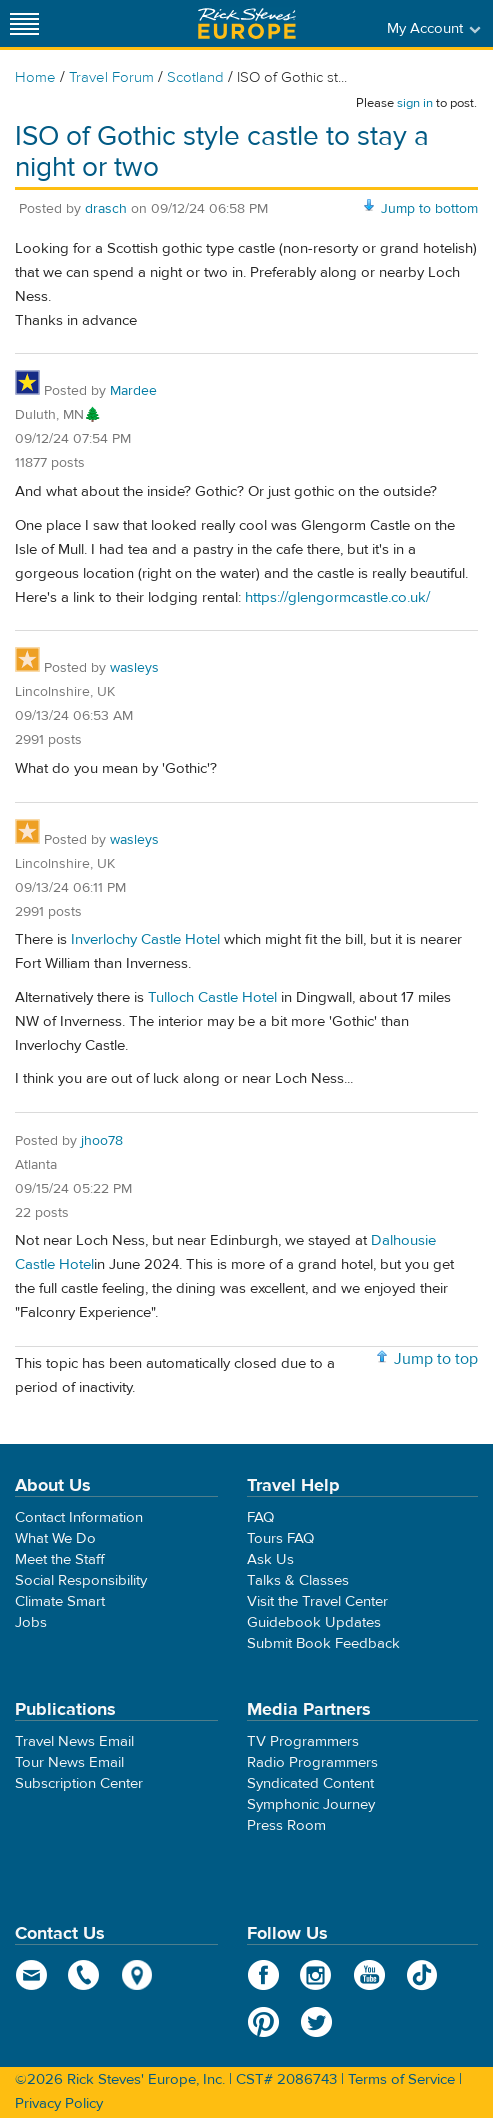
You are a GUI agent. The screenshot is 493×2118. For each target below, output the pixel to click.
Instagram (316, 1975)
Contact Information (79, 1517)
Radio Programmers (312, 1762)
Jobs (31, 1622)
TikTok (422, 1975)
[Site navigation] (25, 23)
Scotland (195, 77)
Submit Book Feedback (323, 1643)
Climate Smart (60, 1601)
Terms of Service (401, 2079)
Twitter (316, 2022)
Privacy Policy (59, 2103)
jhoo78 (102, 1141)
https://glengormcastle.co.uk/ (337, 597)
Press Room (286, 1825)
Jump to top (436, 1359)
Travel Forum (111, 77)
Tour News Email (69, 1762)
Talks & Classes (298, 1580)
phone (84, 1975)
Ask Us (270, 1559)
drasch (106, 209)
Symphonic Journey (311, 1804)
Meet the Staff (60, 1559)
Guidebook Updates (314, 1622)
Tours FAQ (280, 1538)
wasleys (134, 668)
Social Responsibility (81, 1580)
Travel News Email (74, 1741)
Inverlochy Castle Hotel (145, 939)
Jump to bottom (429, 209)
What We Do (55, 1538)
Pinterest (263, 2022)
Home (35, 77)
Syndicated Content (310, 1783)
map (137, 1975)
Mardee (133, 391)
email (31, 1975)
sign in (415, 103)
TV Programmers (303, 1741)
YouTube (369, 1975)
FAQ (260, 1517)
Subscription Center (79, 1783)
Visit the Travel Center (317, 1601)
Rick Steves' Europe (247, 23)
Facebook (263, 1975)
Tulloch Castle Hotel (212, 997)
